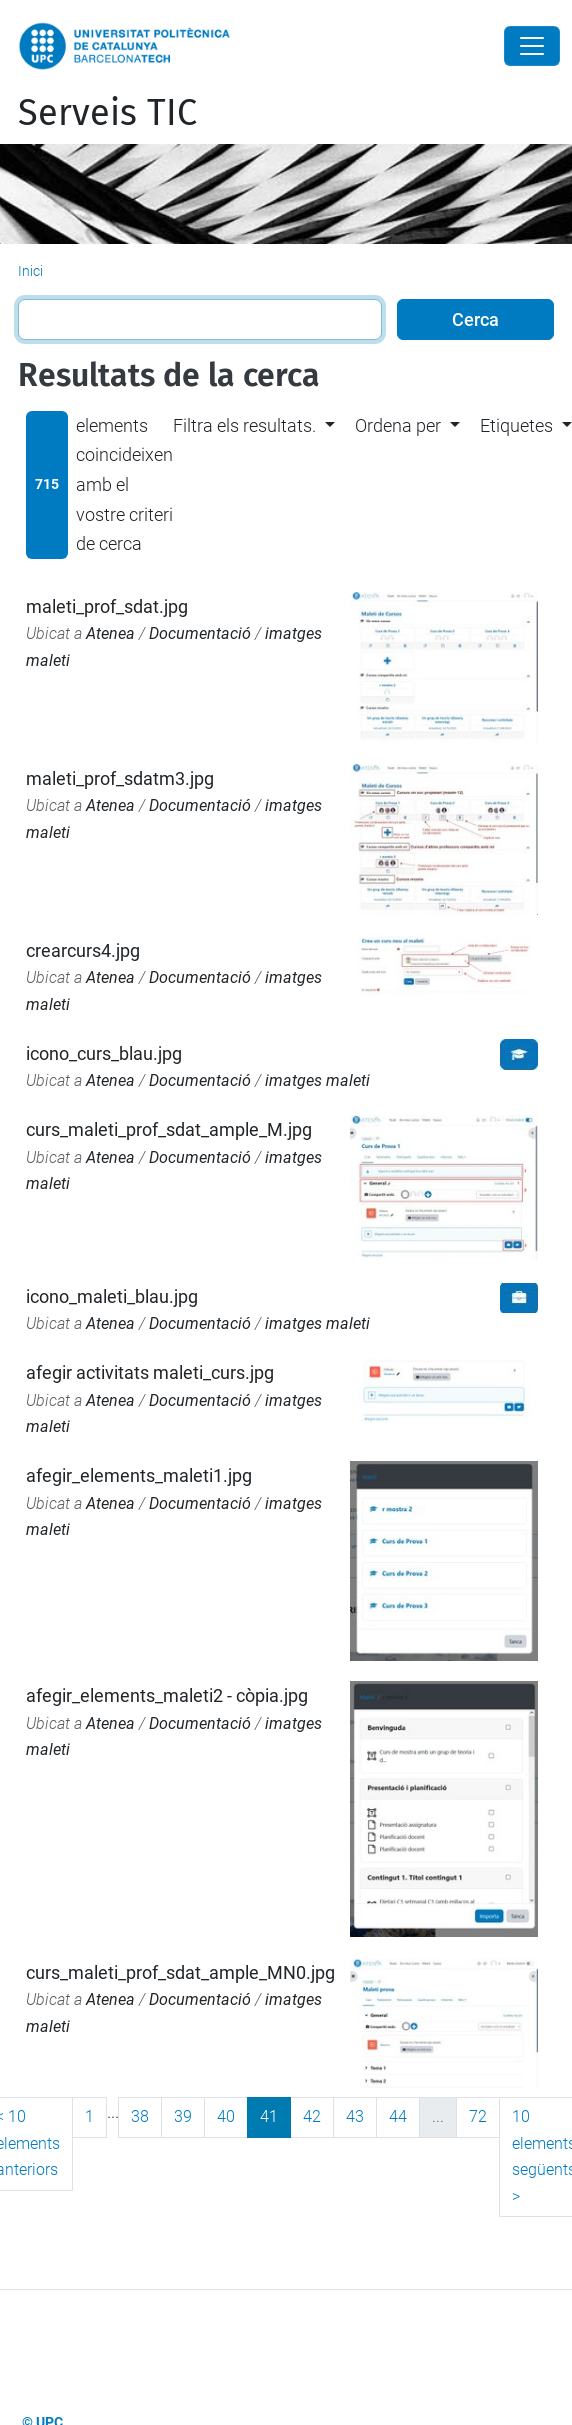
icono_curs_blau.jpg (104, 1053)
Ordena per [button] (398, 425)
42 (312, 2116)
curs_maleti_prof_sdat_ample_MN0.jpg (180, 1972)
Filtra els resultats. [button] (244, 425)
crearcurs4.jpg (83, 950)
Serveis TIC (107, 113)
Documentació (200, 633)
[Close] (532, 46)
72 (478, 2116)
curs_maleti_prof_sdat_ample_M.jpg (169, 1129)
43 (355, 2116)
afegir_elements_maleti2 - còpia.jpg (167, 1695)
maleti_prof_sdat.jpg (107, 606)
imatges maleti (317, 1080)
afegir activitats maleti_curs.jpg (150, 1372)
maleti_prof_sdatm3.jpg (120, 778)
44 (398, 2116)
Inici (30, 271)
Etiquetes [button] (516, 425)
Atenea (110, 633)
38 (140, 2116)
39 (183, 2116)
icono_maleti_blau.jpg (112, 1296)
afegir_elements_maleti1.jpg (139, 1475)
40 (226, 2116)
